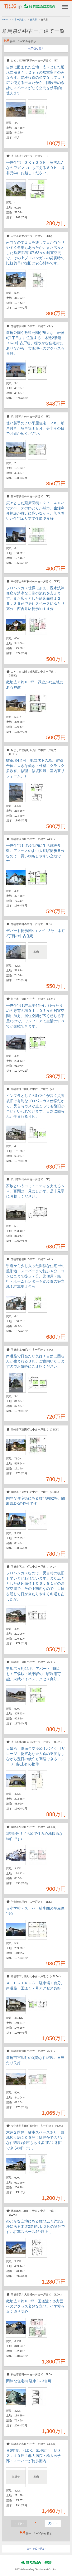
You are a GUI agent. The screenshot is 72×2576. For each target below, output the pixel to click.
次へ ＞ (53, 2523)
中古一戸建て (19, 19)
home (5, 19)
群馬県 (33, 19)
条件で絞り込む (36, 2548)
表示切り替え (36, 48)
